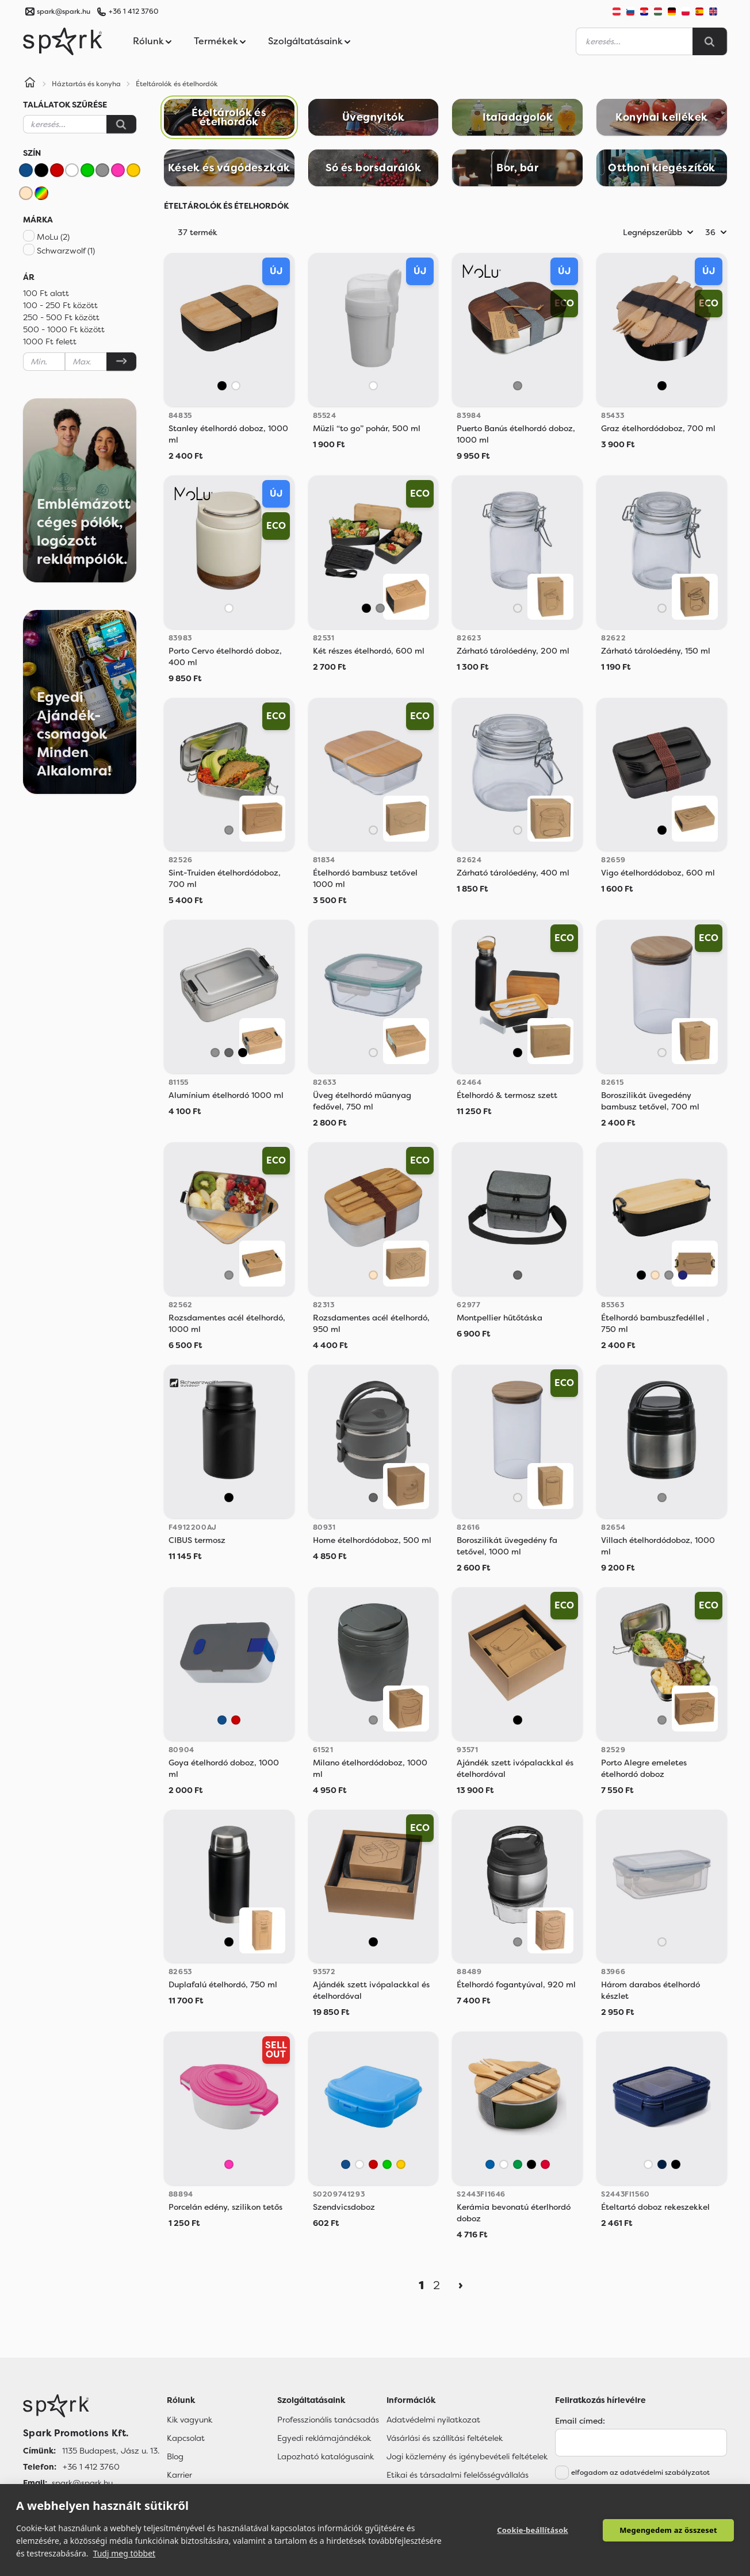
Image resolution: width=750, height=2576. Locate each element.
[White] (503, 2164)
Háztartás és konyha (86, 84)
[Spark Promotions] (62, 41)
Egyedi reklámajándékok (324, 2438)
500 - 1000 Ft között (64, 329)
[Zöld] (87, 170)
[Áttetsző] (517, 608)
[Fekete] (41, 170)
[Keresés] (121, 124)
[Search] (709, 41)
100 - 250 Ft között (60, 305)
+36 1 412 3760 (133, 11)
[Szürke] (102, 170)
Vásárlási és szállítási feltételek (445, 2438)
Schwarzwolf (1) (66, 250)
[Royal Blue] (490, 2164)
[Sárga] (133, 170)
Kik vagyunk (189, 2419)
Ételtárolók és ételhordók (177, 84)
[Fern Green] (517, 2164)
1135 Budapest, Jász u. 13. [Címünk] (110, 2451)
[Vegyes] (41, 193)
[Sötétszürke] (229, 1052)
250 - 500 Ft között (61, 317)
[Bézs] (26, 193)
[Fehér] (72, 170)
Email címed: (580, 2421)
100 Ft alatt (46, 293)
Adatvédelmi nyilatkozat (433, 2419)
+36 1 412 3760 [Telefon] (91, 2467)
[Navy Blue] (662, 2164)
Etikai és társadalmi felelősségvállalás (458, 2475)
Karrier (179, 2475)
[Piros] (57, 170)
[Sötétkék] (682, 1275)
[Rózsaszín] (118, 170)
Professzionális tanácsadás (328, 2419)
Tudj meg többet (124, 2553)
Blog (175, 2456)
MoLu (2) (53, 237)
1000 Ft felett (49, 341)
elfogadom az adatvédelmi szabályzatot (640, 2472)
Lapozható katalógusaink (325, 2456)
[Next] (460, 2285)
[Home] (30, 84)
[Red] (545, 2164)
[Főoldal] (91, 2405)
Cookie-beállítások (532, 2530)
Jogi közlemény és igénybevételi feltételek (467, 2456)
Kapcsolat (186, 2438)
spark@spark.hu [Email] (82, 2483)
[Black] (531, 2164)
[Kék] (26, 170)
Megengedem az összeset (668, 2530)
